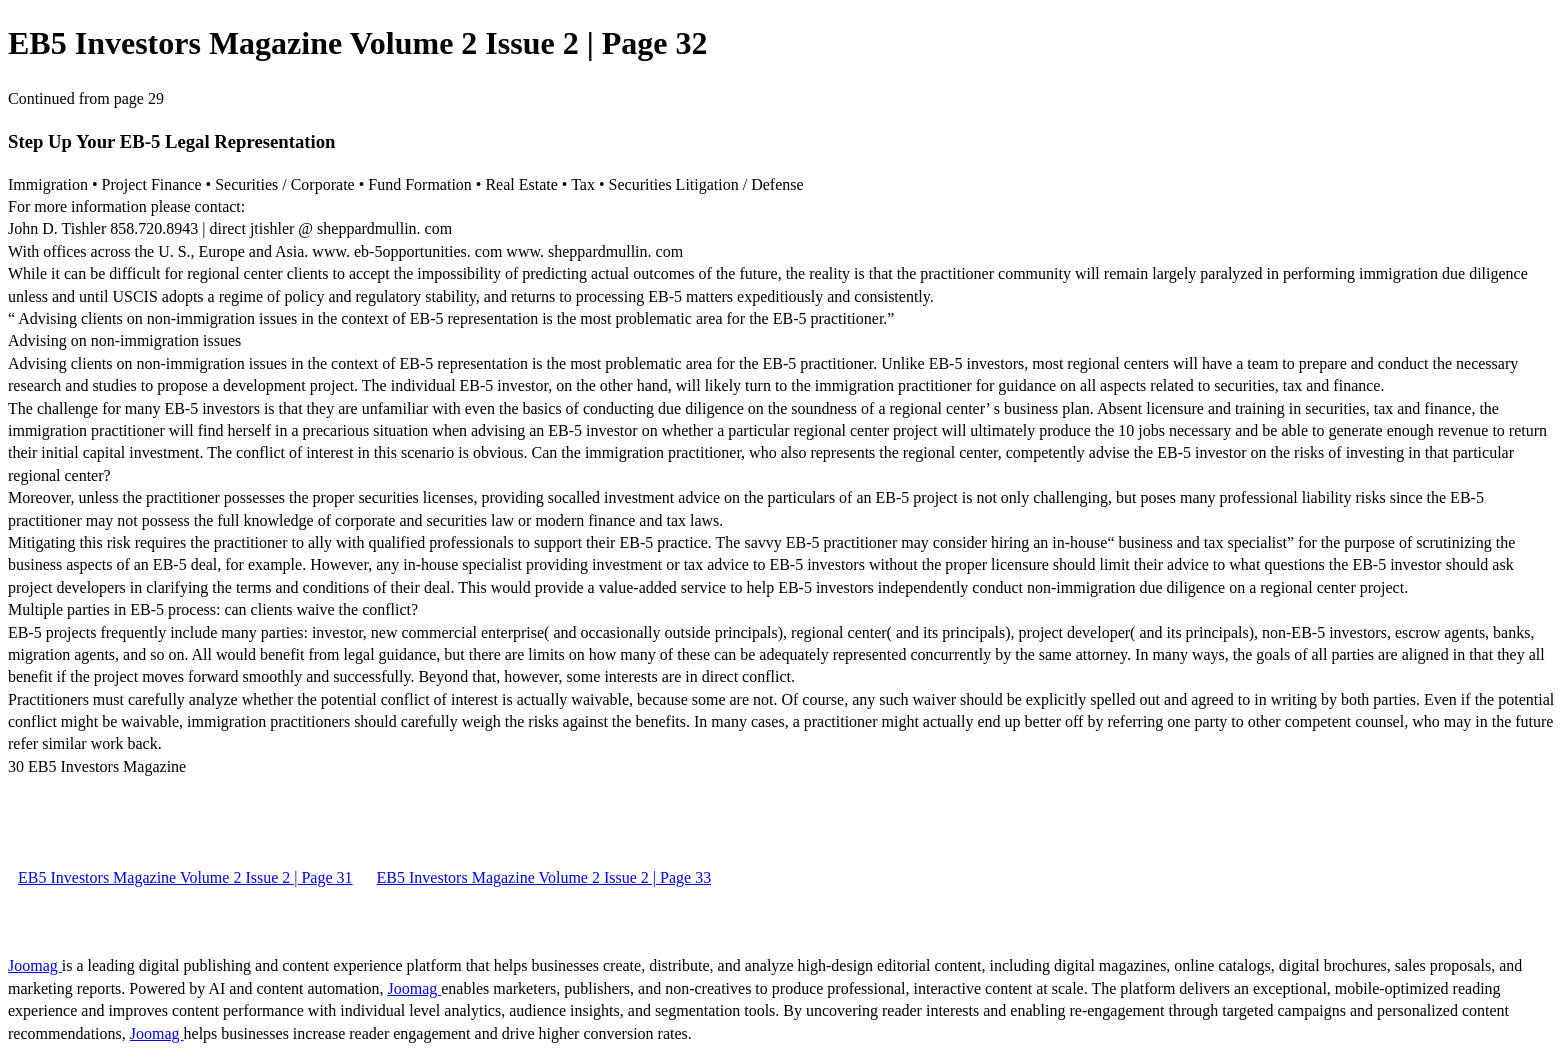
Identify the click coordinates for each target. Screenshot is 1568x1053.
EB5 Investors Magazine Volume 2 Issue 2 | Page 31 (185, 877)
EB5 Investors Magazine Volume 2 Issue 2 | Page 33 (544, 877)
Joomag (35, 965)
